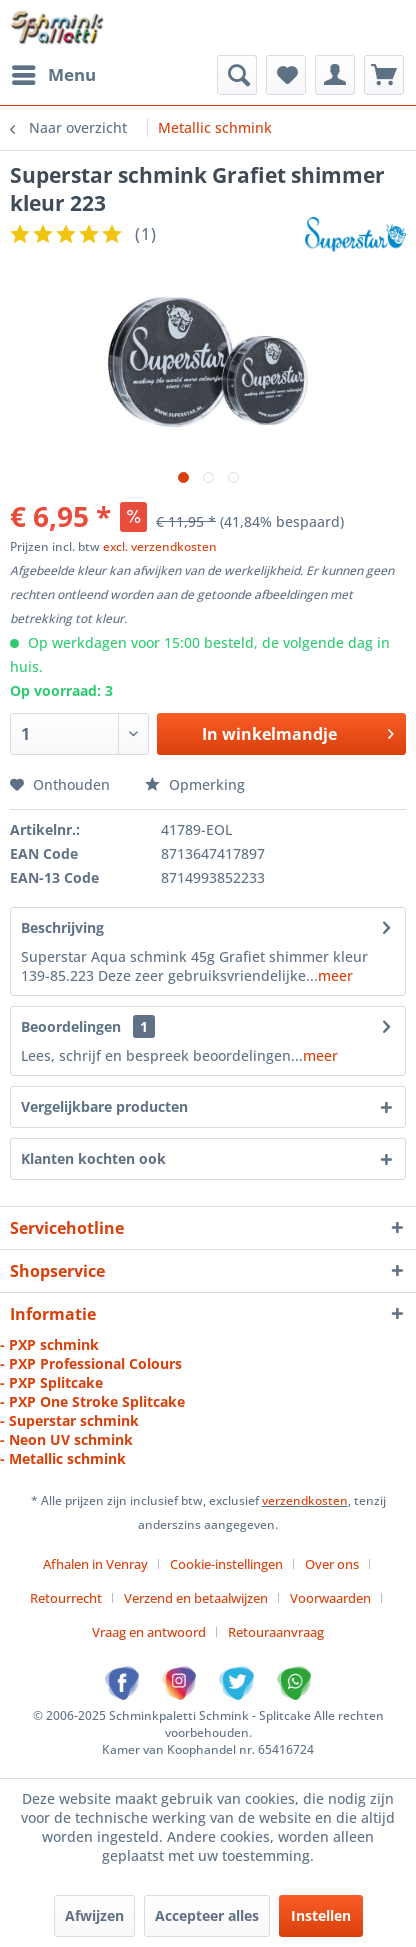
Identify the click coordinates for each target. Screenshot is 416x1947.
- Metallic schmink (63, 1458)
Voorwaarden (330, 1598)
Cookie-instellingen (226, 1564)
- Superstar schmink (69, 1420)
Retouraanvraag (276, 1632)
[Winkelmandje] (384, 75)
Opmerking (195, 784)
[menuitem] (53, 75)
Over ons (332, 1564)
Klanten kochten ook (93, 1158)
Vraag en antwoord (149, 1632)
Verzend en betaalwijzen (196, 1598)
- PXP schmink (49, 1344)
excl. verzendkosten (160, 546)
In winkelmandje (298, 731)
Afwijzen (94, 1915)
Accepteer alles (207, 1915)
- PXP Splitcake (51, 1382)
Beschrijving (62, 927)
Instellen (321, 1915)
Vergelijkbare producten (104, 1106)
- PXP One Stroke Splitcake (92, 1401)
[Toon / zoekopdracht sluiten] (237, 75)
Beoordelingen (71, 1026)
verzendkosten (305, 1500)
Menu (54, 72)
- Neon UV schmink (66, 1439)
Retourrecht (66, 1598)
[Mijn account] (335, 75)
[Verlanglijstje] (286, 75)
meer (335, 975)
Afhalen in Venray (95, 1564)
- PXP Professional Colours (91, 1363)
